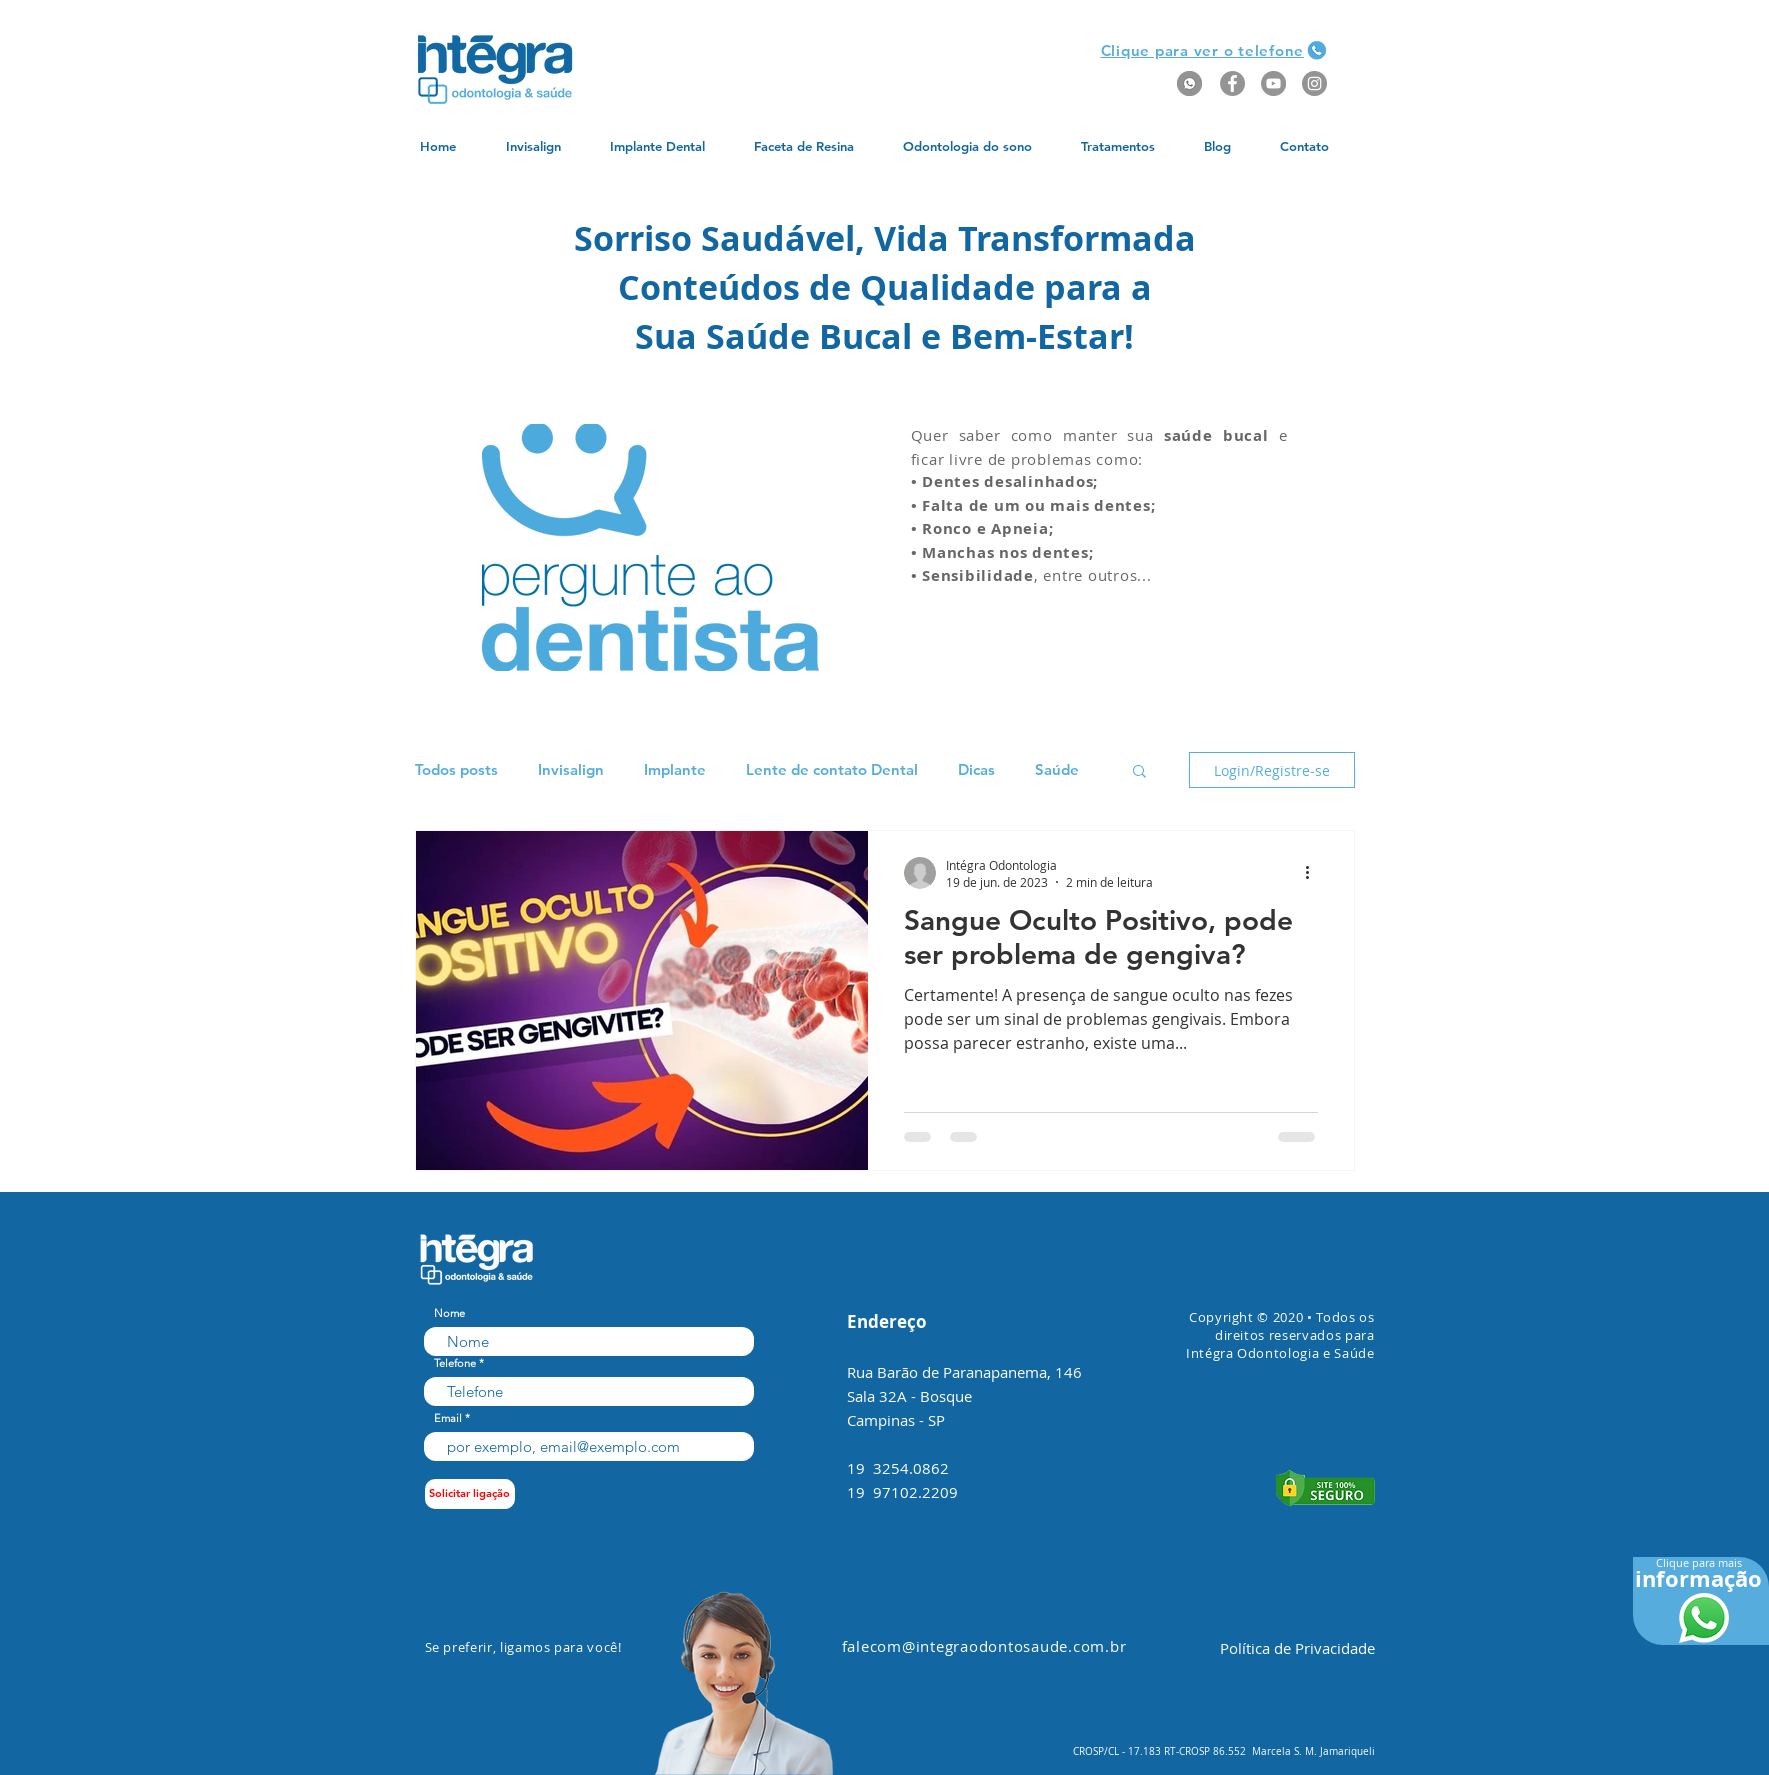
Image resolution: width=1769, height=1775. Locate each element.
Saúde (1057, 770)
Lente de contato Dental (832, 770)
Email (448, 1418)
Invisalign (571, 770)
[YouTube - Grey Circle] (1273, 83)
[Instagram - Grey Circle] (1314, 83)
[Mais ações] (1315, 873)
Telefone (455, 1363)
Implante (675, 770)
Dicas (976, 770)
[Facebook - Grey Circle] (1232, 83)
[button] (1203, 50)
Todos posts (456, 770)
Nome (449, 1313)
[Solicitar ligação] (470, 1494)
